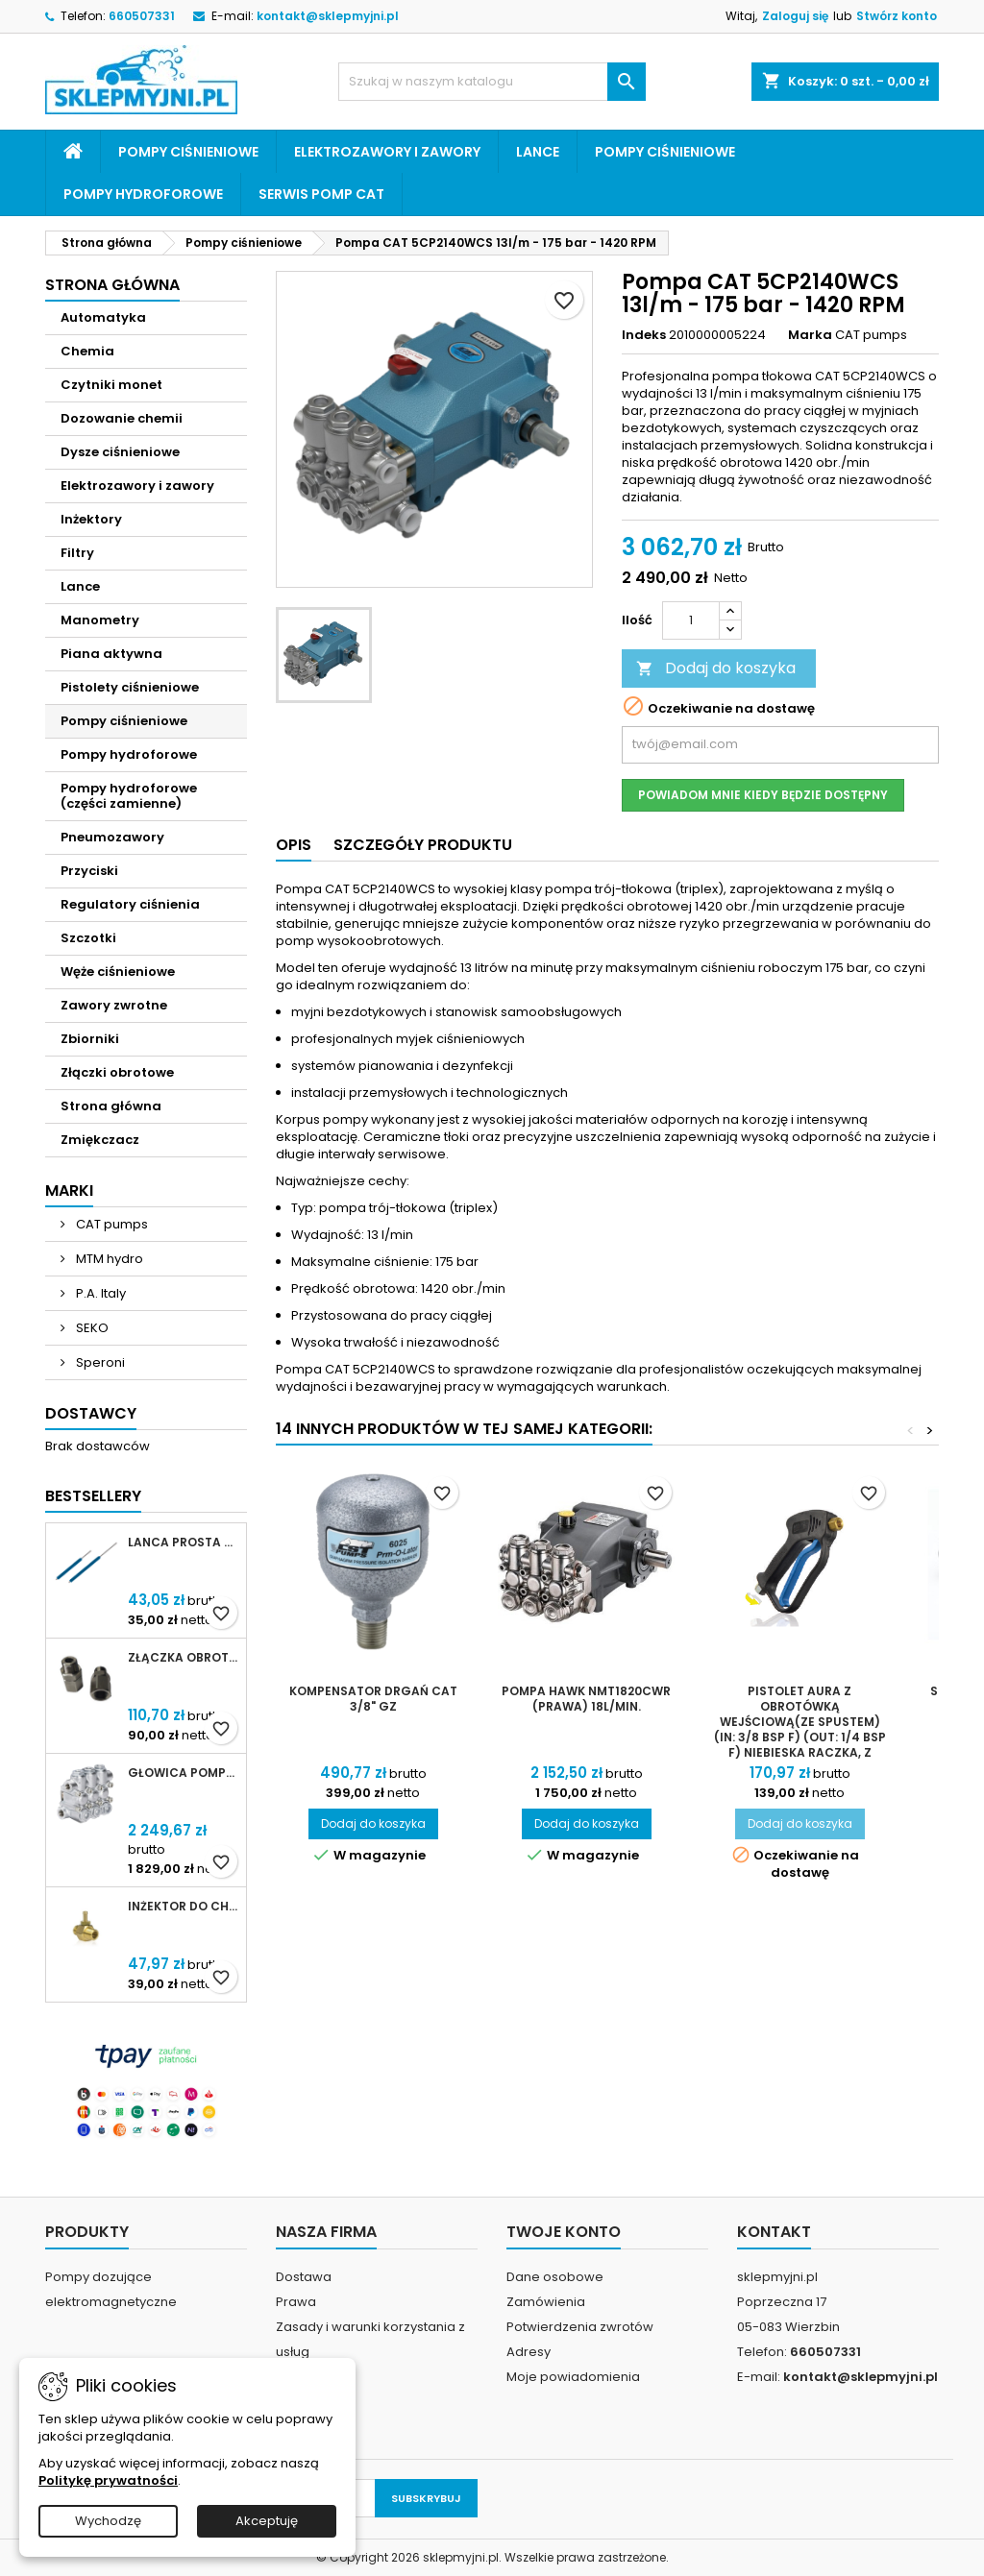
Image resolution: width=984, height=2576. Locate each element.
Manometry (100, 620)
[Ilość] (691, 620)
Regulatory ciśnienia (130, 904)
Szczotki (88, 938)
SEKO (91, 1328)
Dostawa (304, 2277)
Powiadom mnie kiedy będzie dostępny (763, 795)
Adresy (528, 2352)
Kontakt (774, 2232)
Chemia (87, 351)
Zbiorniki (90, 1039)
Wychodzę (108, 2521)
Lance (537, 151)
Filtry (77, 553)
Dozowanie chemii (122, 418)
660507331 (142, 16)
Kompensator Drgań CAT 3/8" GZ (373, 1698)
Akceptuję (266, 2521)
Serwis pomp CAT (321, 194)
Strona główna (112, 285)
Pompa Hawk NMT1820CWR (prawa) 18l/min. (586, 1698)
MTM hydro (108, 1259)
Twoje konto (563, 2232)
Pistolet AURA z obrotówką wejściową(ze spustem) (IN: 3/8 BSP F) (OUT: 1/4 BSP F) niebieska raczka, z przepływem (800, 1729)
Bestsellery (93, 1496)
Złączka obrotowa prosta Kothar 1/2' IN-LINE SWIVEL (183, 1658)
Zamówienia (545, 2302)
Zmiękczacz (100, 1139)
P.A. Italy (99, 1293)
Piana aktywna (111, 653)
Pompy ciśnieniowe (188, 151)
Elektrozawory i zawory (387, 151)
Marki (69, 1190)
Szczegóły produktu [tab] (422, 845)
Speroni (99, 1362)
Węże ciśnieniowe (118, 971)
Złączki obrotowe (117, 1072)
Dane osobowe (554, 2277)
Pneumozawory (112, 837)
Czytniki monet (111, 385)
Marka (810, 335)
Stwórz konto (896, 16)
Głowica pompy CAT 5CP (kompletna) (183, 1773)
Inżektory (91, 519)
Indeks (644, 335)
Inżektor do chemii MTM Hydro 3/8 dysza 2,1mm (183, 1906)
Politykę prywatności (108, 2480)
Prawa (296, 2302)
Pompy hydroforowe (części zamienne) (129, 796)
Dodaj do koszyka (716, 668)
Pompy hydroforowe (143, 194)
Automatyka (103, 317)
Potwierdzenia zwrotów (579, 2327)
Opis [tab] (293, 845)
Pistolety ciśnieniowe (130, 687)
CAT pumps (110, 1224)
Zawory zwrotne (114, 1005)
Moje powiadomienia (573, 2377)
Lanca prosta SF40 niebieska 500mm (183, 1542)
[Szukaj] (492, 81)
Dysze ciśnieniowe (120, 452)
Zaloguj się (795, 16)
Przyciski (89, 871)
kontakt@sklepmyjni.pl (328, 16)
